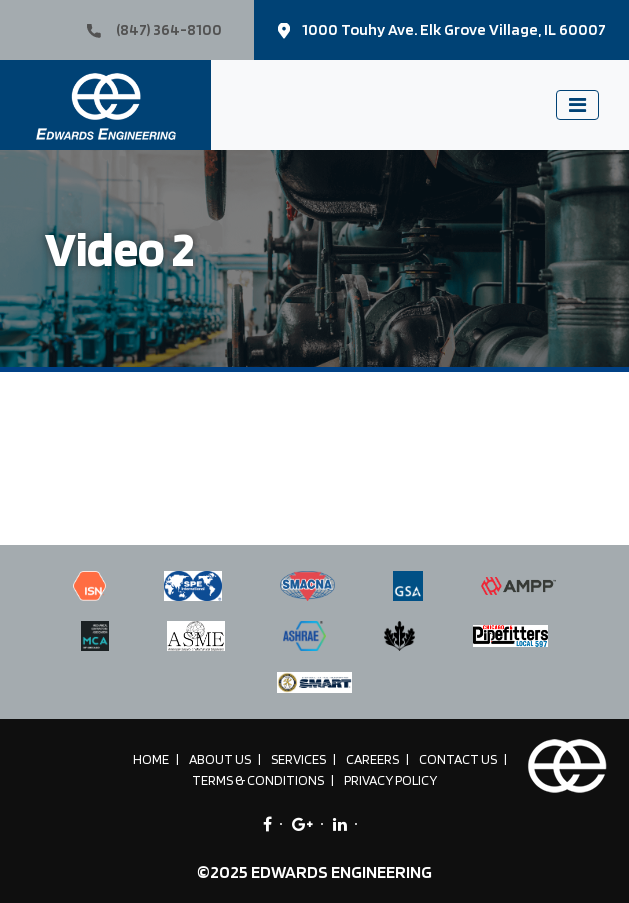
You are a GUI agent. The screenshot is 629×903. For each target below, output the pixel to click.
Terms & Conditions (258, 780)
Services (298, 759)
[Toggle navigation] (577, 105)
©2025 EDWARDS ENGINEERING (314, 871)
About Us (220, 759)
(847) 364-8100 (154, 29)
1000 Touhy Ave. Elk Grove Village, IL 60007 (442, 29)
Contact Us (458, 759)
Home (151, 759)
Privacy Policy (390, 780)
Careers (372, 759)
